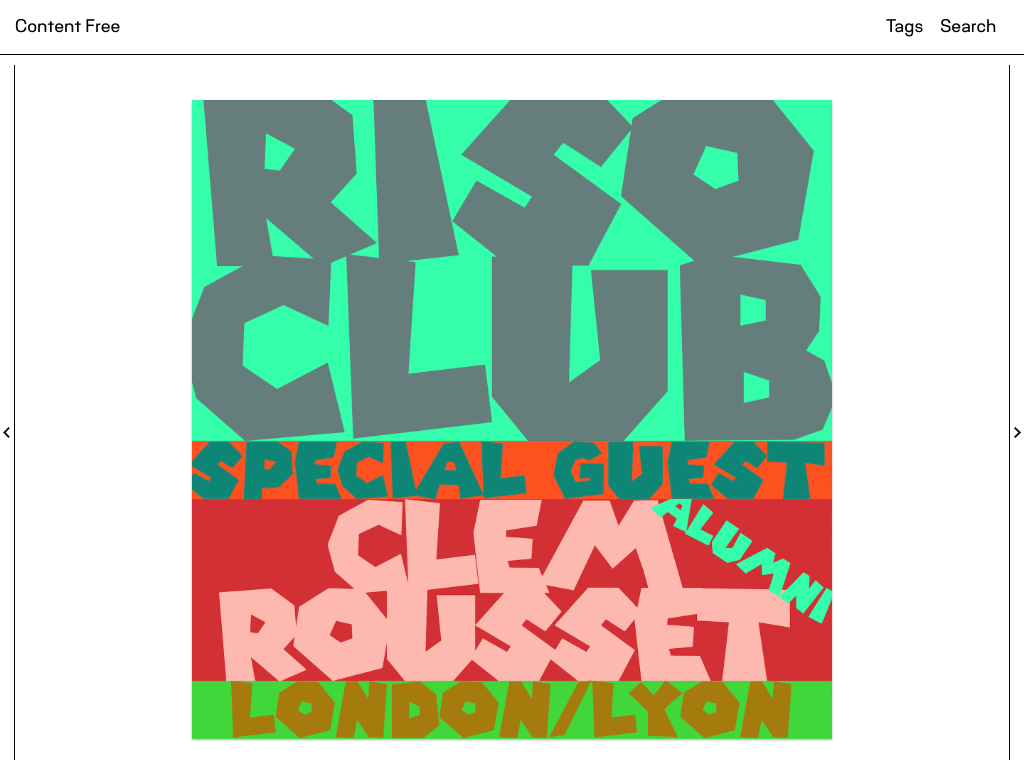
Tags (904, 27)
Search (968, 27)
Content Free (67, 27)
